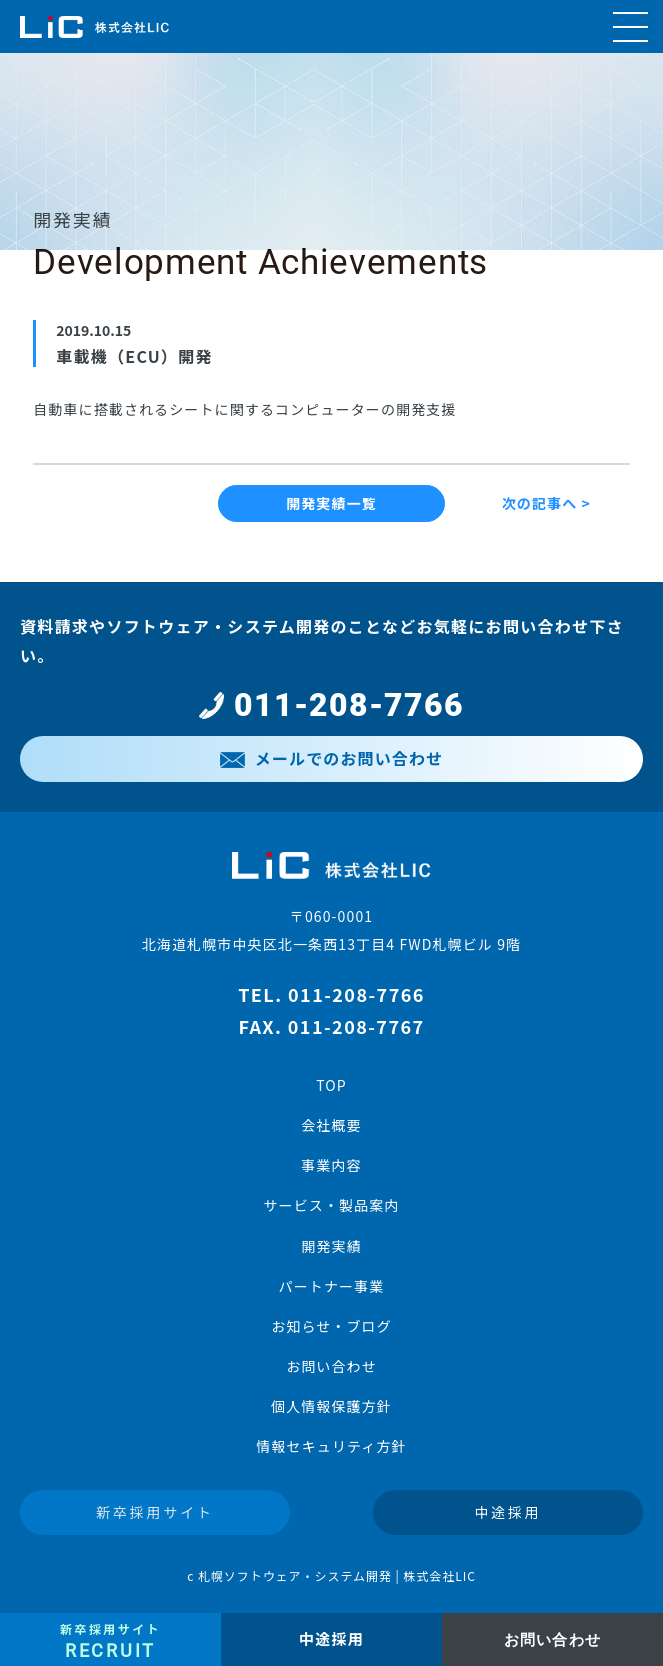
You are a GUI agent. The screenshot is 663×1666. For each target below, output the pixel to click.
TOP (331, 1085)
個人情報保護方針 (331, 1406)
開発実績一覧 (331, 503)
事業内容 (331, 1165)
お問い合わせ (331, 1366)
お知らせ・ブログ (331, 1326)
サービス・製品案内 (331, 1205)
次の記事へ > (546, 503)
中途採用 (507, 1512)
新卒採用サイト (155, 1512)
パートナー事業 (332, 1286)
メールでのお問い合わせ (331, 758)
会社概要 (331, 1125)
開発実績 (331, 1246)
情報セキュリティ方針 (331, 1446)
